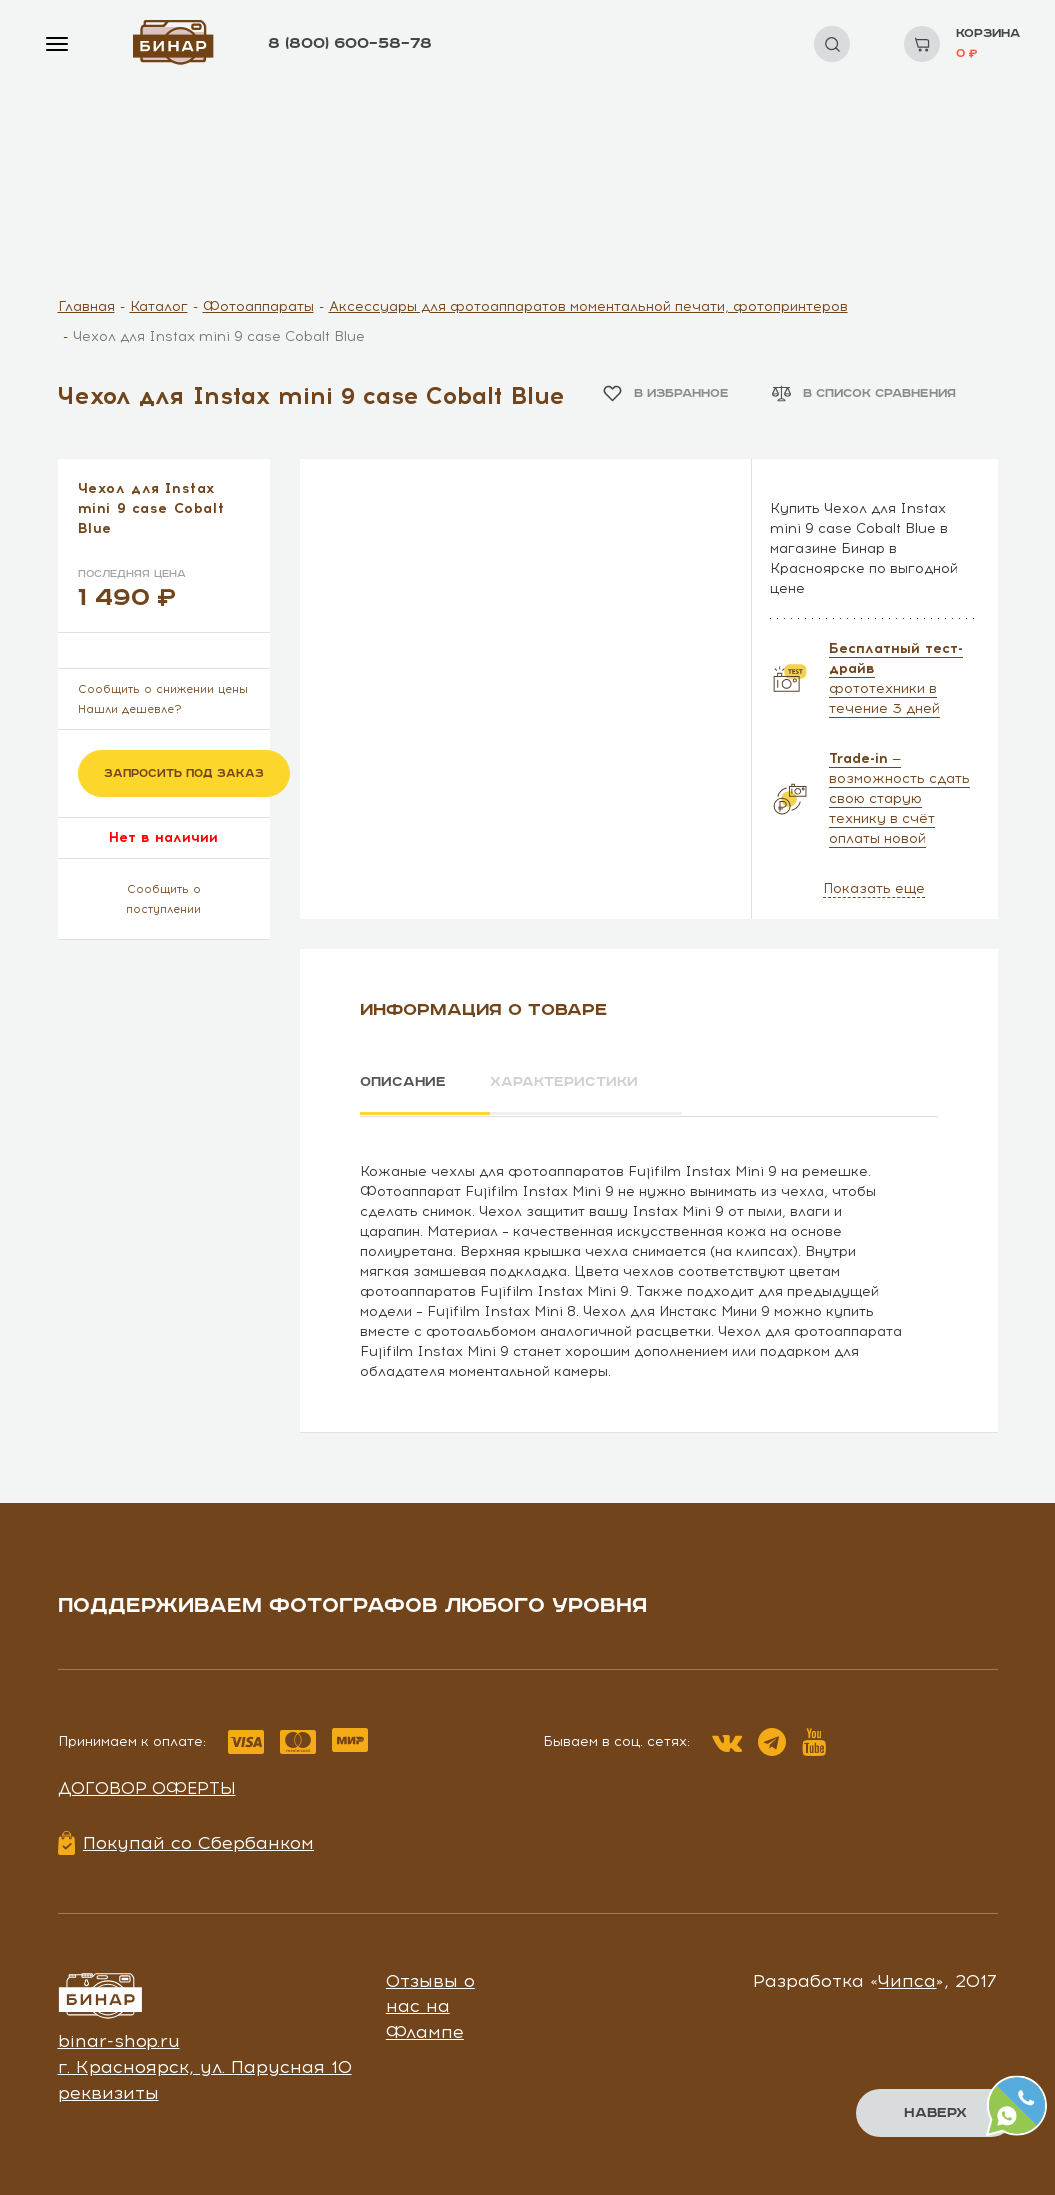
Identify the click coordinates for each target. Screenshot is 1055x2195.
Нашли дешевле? (130, 709)
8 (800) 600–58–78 (350, 43)
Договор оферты (147, 1787)
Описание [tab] (403, 1082)
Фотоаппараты (258, 306)
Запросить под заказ (184, 773)
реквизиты (108, 2091)
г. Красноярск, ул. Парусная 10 (205, 2065)
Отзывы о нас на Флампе (430, 2004)
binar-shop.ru (119, 2040)
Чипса (907, 1979)
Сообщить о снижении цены (163, 689)
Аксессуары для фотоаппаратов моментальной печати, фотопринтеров (588, 306)
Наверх (935, 2113)
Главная (86, 306)
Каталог (159, 306)
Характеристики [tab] (568, 1082)
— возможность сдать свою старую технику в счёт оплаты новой (899, 798)
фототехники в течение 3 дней (896, 678)
